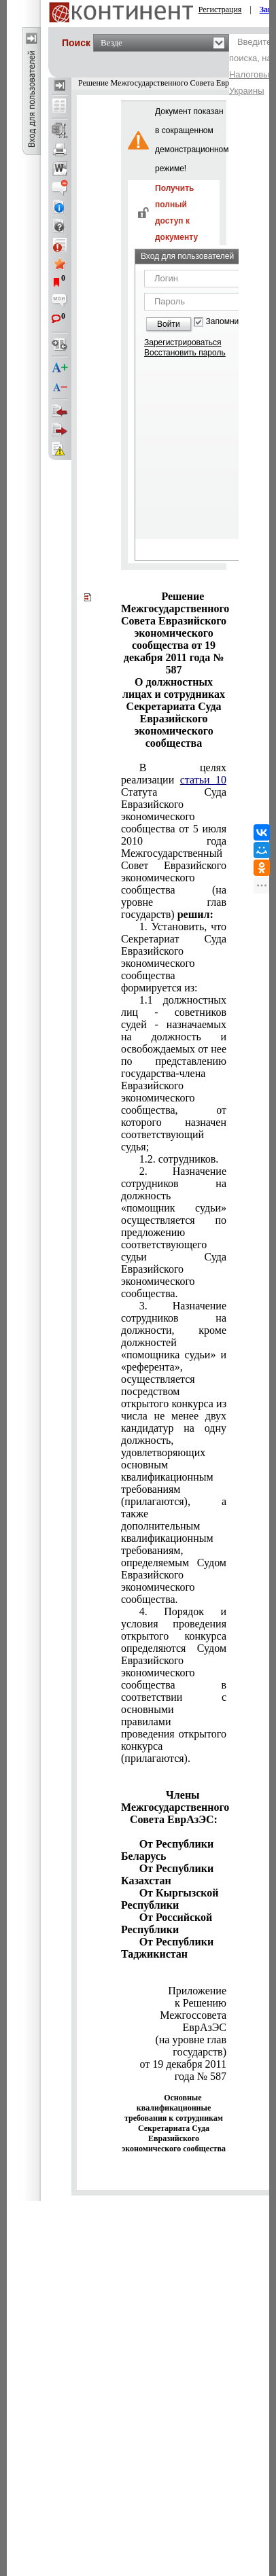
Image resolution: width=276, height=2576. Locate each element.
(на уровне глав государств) (189, 2046)
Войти (168, 324)
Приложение (195, 1990)
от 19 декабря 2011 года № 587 (182, 2070)
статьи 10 (203, 780)
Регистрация (220, 9)
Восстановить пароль (185, 352)
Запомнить (226, 321)
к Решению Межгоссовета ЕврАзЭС (193, 2015)
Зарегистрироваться (182, 342)
